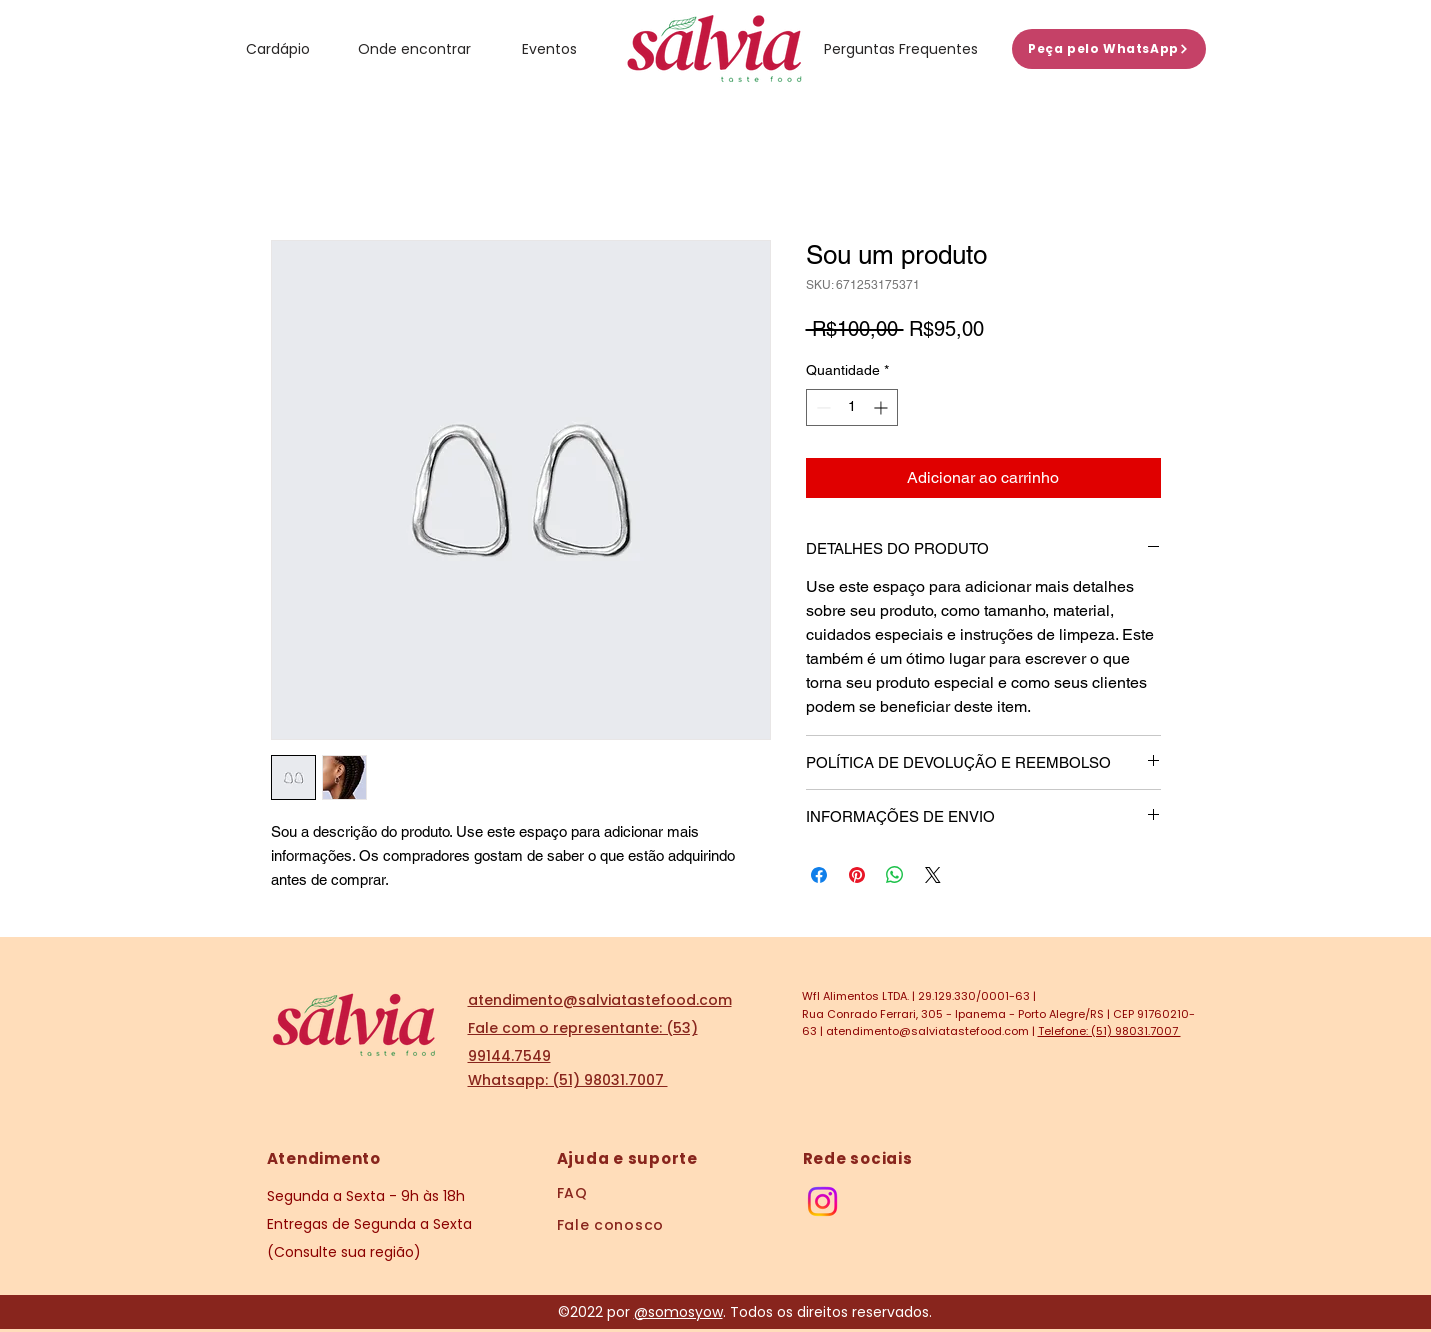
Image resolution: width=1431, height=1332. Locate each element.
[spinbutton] (852, 407)
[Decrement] (821, 407)
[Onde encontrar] (415, 49)
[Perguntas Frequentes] (901, 49)
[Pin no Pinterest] (857, 875)
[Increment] (882, 407)
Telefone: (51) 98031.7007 (1109, 1031)
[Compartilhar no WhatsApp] (895, 875)
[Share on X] (933, 875)
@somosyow (678, 1312)
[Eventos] (549, 49)
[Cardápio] (278, 49)
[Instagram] (822, 1201)
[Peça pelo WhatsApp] (1109, 49)
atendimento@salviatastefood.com (927, 1031)
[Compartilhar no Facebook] (819, 875)
